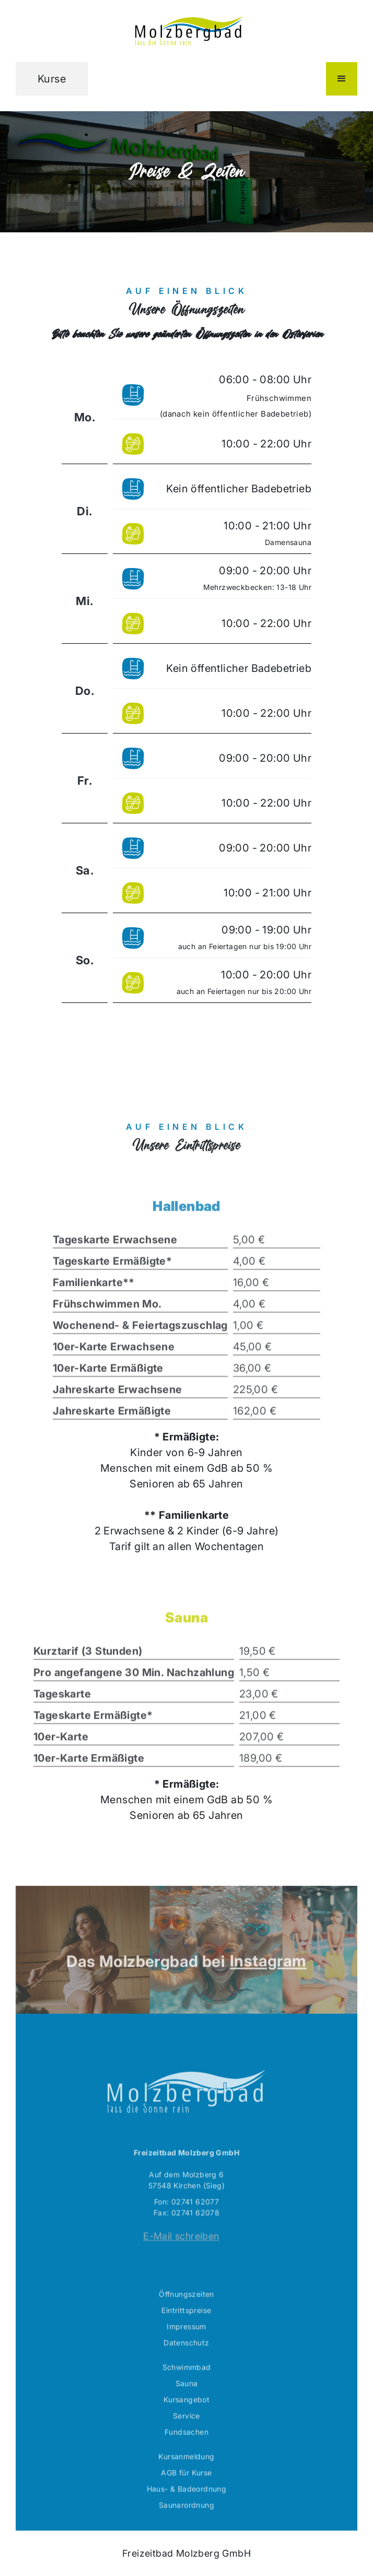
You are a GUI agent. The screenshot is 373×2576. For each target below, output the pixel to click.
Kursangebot (186, 2419)
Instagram (268, 1981)
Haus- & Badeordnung (187, 2508)
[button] (341, 79)
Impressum (186, 2346)
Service (186, 2435)
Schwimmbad (186, 2387)
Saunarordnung (186, 2525)
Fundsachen (186, 2452)
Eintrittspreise (186, 2330)
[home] (186, 31)
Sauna (187, 2403)
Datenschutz (186, 2362)
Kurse (52, 79)
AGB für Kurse (186, 2492)
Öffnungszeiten (186, 2314)
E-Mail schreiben (181, 2256)
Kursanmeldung (186, 2476)
